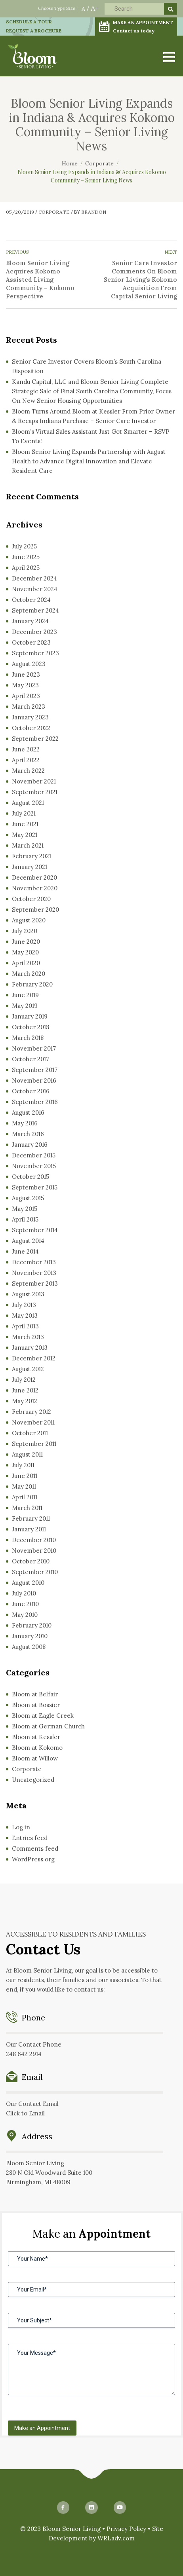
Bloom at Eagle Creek (43, 1715)
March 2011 (27, 1508)
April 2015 (25, 1219)
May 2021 (24, 834)
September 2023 (35, 653)
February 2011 (31, 1518)
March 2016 (28, 1134)
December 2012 (33, 1358)
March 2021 (28, 845)
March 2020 (28, 973)
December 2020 (34, 877)
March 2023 (28, 706)
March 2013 (28, 1337)
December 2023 (34, 631)
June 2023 (26, 674)
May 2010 (25, 1614)
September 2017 (34, 1070)
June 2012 (25, 1390)
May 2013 (25, 1315)
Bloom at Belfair (35, 1694)
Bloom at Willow (35, 1758)
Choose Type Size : (58, 8)
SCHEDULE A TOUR (29, 22)
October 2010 (31, 1561)
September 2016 (35, 1102)
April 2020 (26, 963)
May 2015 (24, 1208)
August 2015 (28, 1198)
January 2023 (30, 717)
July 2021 (24, 813)
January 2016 (30, 1144)
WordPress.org (33, 1859)
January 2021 (29, 867)
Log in (21, 1827)
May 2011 (24, 1486)
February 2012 (31, 1411)
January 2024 (30, 621)
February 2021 (31, 856)
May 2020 (25, 952)
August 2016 (28, 1112)
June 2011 (24, 1476)
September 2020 (35, 909)
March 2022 (28, 770)
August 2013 (28, 1294)
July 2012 (24, 1379)
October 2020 (31, 899)
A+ (95, 8)
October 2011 (30, 1433)
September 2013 (35, 1283)
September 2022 (35, 738)
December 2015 (33, 1155)
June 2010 (25, 1604)
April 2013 (25, 1326)
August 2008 (29, 1646)
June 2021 (25, 824)
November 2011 (33, 1422)
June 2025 (26, 557)
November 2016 (34, 1080)
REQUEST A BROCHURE (33, 31)
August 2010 (28, 1582)
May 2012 (24, 1401)
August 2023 (29, 664)
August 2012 (28, 1369)
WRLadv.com (116, 2538)
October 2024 (31, 599)
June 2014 (25, 1251)
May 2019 (25, 1005)
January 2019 (30, 1016)
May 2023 (25, 685)
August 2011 (27, 1454)
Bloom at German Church (48, 1726)
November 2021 (34, 781)
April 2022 (26, 760)
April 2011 (24, 1497)
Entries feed (30, 1838)
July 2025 (24, 546)
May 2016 (25, 1123)
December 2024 (34, 578)
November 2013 (34, 1273)
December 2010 (34, 1540)
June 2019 (25, 995)
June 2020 (26, 941)
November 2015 (34, 1166)
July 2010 (24, 1593)
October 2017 (30, 1059)
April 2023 (26, 696)
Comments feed (35, 1848)
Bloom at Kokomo (37, 1747)
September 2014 (35, 1230)
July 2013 (24, 1305)
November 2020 (34, 888)
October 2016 (31, 1091)
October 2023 (31, 642)
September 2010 (35, 1572)
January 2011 (29, 1529)
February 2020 (32, 984)
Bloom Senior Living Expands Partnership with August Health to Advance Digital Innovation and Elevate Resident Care (89, 461)
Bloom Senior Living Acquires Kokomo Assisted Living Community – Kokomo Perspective (40, 279)
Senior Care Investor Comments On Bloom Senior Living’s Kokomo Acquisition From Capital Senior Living (140, 279)
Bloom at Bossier (36, 1705)
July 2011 (23, 1465)
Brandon (93, 212)
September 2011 (34, 1443)
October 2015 (30, 1176)
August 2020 (29, 920)
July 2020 (24, 931)
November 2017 (34, 1048)
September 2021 (34, 792)
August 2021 (28, 802)
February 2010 (31, 1625)
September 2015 (34, 1187)
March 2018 (28, 1037)
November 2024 (34, 589)
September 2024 (35, 610)
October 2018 (30, 1027)
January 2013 (30, 1347)
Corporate (54, 212)
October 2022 (31, 728)
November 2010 (34, 1550)
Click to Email (25, 2113)
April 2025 (26, 567)
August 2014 (28, 1240)
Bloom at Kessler (36, 1737)
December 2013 (34, 1262)
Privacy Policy (126, 2528)
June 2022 (26, 749)
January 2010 (30, 1636)
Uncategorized (33, 1779)
